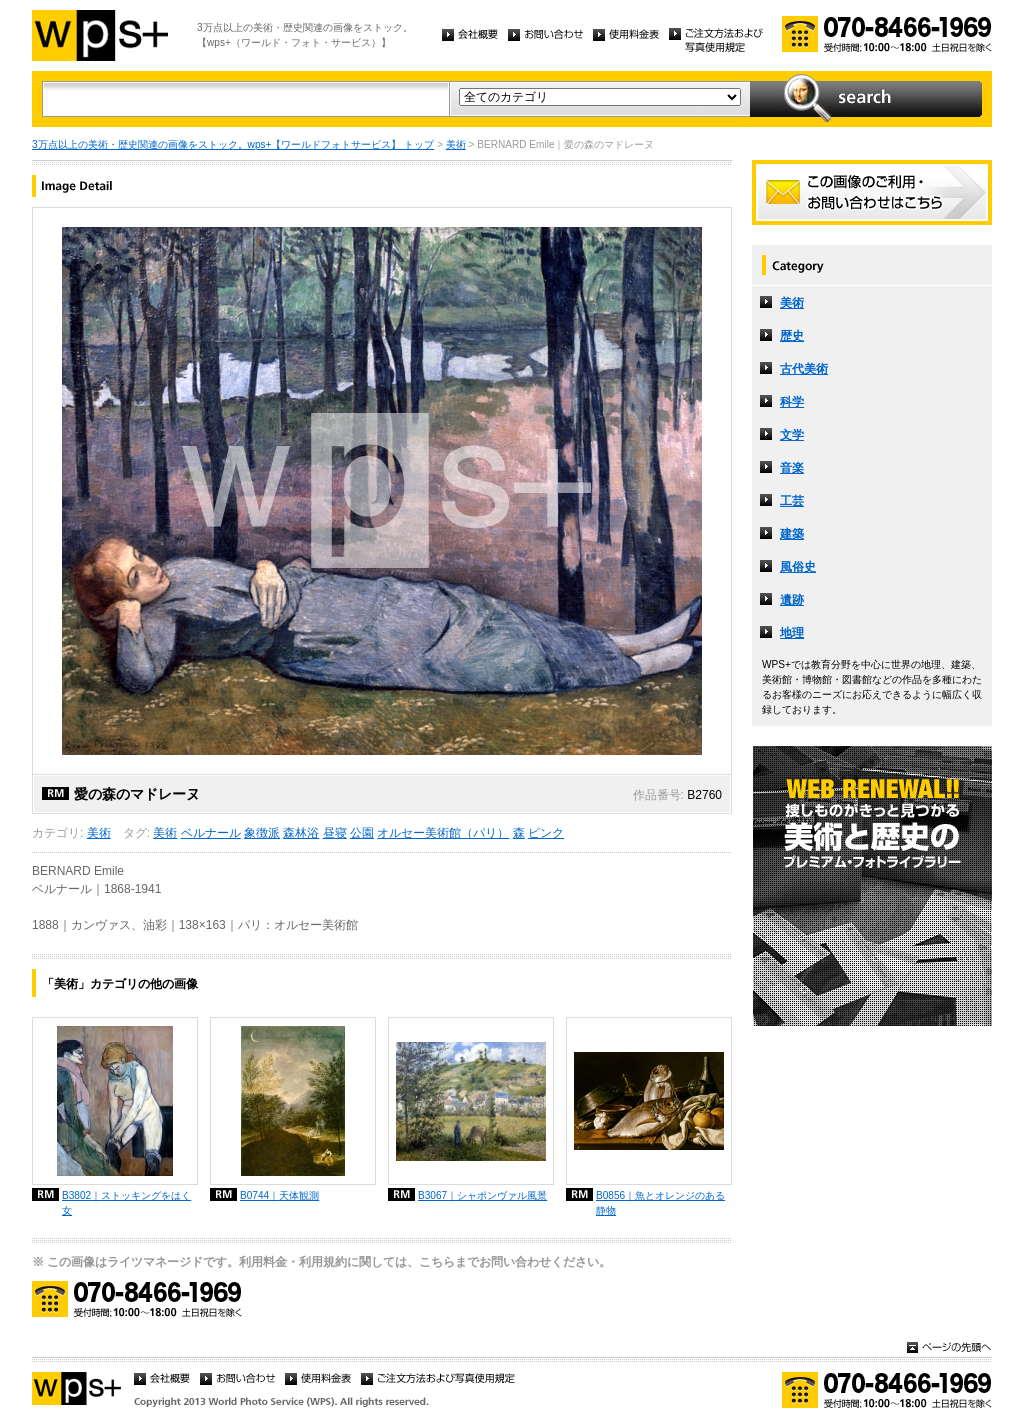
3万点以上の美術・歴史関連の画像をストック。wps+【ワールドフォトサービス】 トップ (233, 144)
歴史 (792, 336)
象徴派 (262, 833)
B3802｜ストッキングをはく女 (126, 1203)
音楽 (792, 468)
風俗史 (798, 567)
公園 (362, 833)
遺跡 (792, 600)
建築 (792, 534)
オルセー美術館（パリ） (443, 833)
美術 (456, 144)
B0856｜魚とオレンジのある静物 (660, 1203)
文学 (792, 435)
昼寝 (335, 833)
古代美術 (804, 369)
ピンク (546, 833)
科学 (792, 402)
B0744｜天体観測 (279, 1195)
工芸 (792, 501)
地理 (792, 633)
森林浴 (301, 833)
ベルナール (211, 833)
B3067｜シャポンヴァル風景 (482, 1195)
